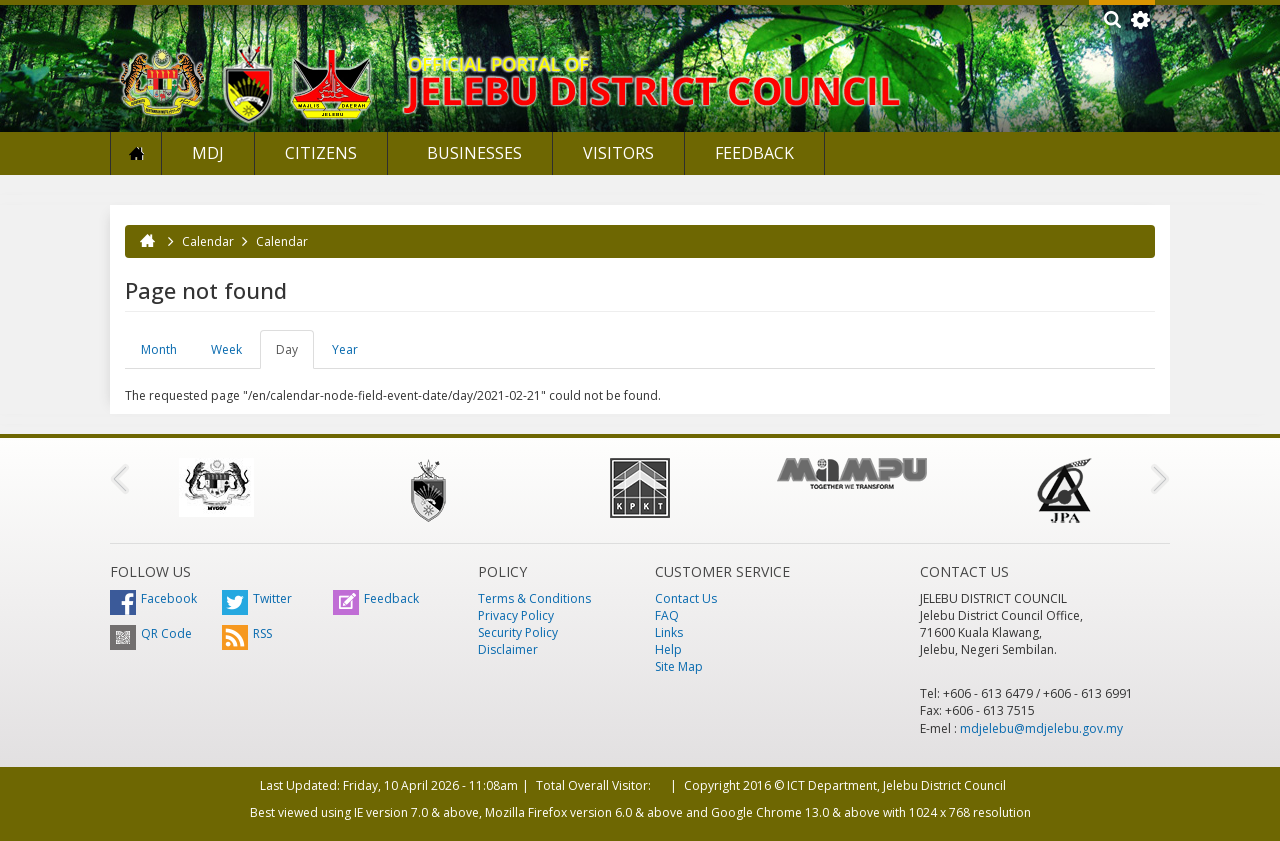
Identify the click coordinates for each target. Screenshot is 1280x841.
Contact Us (686, 598)
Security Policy (518, 632)
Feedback (754, 153)
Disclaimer (508, 649)
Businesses (472, 153)
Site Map (679, 666)
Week (226, 349)
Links (669, 632)
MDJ (208, 153)
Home (136, 153)
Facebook (153, 598)
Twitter (257, 598)
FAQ (667, 615)
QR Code (151, 633)
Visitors (618, 153)
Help (668, 649)
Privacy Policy (516, 615)
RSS (247, 633)
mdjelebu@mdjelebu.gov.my (1041, 728)
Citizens (321, 153)
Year (345, 349)
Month (159, 349)
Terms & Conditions (534, 598)
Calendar (208, 241)
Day (295, 355)
